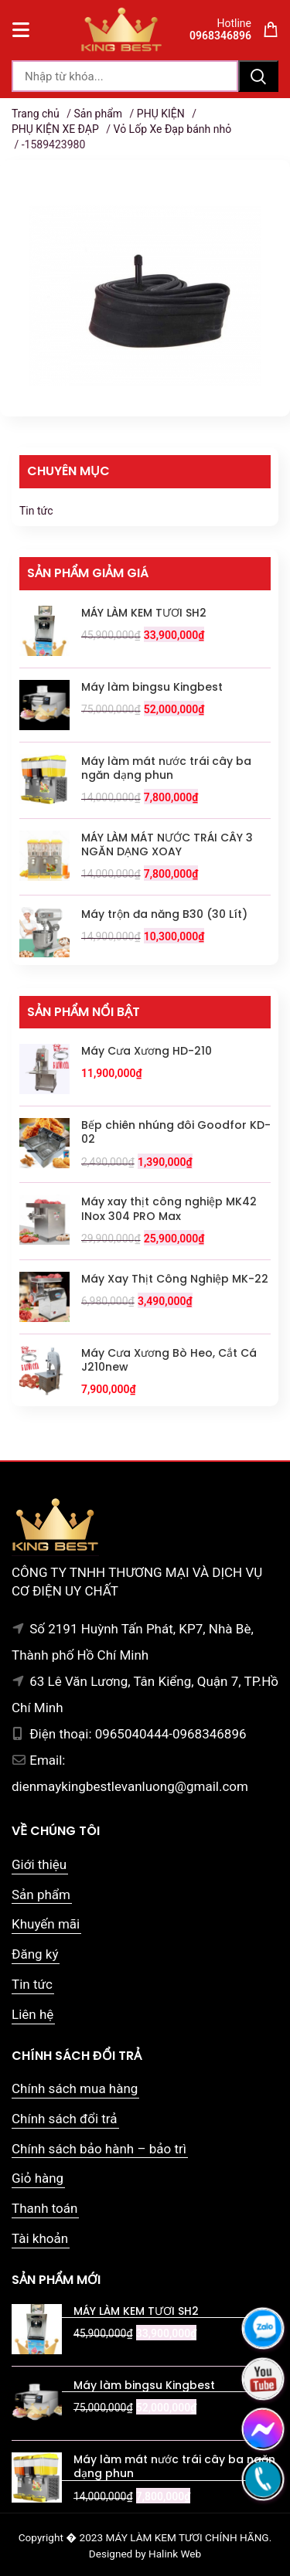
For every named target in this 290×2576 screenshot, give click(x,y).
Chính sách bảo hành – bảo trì (99, 2148)
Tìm (258, 76)
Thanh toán (44, 2208)
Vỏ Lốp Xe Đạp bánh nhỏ (173, 129)
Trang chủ (36, 113)
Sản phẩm (97, 113)
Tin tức (36, 511)
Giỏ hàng (37, 2178)
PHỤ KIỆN (161, 113)
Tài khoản (40, 2238)
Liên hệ (32, 2014)
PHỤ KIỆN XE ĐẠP (55, 129)
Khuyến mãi (46, 1924)
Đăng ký (35, 1954)
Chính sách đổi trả (65, 2118)
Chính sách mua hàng (75, 2088)
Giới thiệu (39, 1864)
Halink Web (174, 2553)
